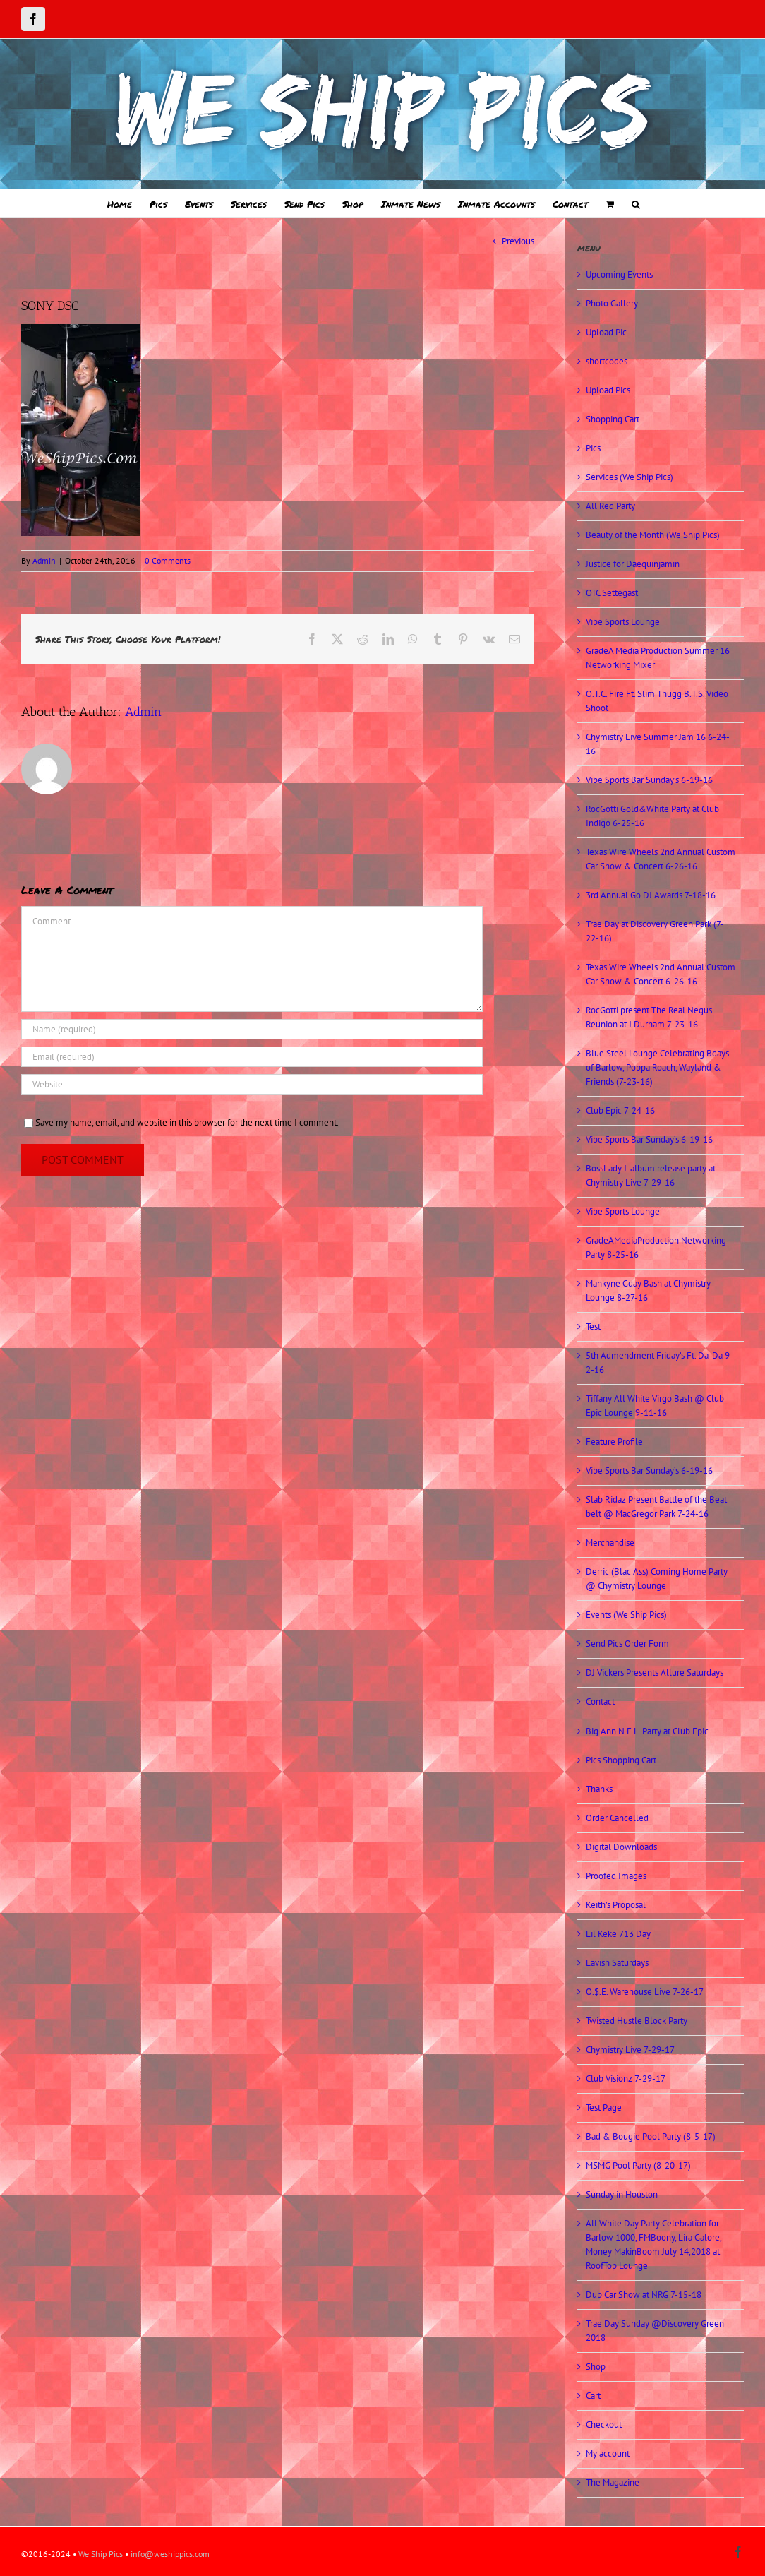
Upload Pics (608, 390)
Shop (596, 2367)
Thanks (599, 1789)
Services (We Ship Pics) (629, 477)
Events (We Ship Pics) (626, 1615)
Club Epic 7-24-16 (620, 1110)
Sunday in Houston (622, 2194)
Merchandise (610, 1543)
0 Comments (168, 560)
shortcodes (606, 361)
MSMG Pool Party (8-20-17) (638, 2165)
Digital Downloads (621, 1847)
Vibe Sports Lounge (623, 622)
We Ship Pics (100, 2553)
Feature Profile (614, 1442)
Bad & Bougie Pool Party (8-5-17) (651, 2136)
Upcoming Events (619, 274)
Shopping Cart (612, 419)
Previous (518, 241)
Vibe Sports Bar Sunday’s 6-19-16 (649, 780)
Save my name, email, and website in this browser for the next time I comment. (187, 1122)
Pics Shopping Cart (621, 1760)
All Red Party (610, 506)
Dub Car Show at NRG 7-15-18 (643, 2295)
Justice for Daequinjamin (633, 564)
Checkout (604, 2425)
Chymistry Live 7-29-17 (630, 2050)
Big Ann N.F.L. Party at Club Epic (647, 1731)
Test (593, 1326)
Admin (44, 560)
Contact (600, 1701)
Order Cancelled (617, 1818)
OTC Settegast (612, 593)
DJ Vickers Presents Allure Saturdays (654, 1672)
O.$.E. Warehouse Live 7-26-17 (645, 1992)
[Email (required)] (252, 1056)
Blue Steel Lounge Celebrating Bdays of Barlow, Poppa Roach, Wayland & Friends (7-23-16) (657, 1067)
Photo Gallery (612, 303)
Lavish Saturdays (617, 1963)
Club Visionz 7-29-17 (625, 2079)
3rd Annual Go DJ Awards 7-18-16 (651, 895)
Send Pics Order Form (627, 1644)
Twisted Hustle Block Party (636, 2021)
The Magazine (612, 2482)
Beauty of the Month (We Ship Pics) (653, 535)
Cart (593, 2396)
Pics (593, 448)
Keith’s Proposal (616, 1905)
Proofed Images (616, 1876)
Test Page (604, 2107)
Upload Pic (606, 332)
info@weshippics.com (170, 2553)
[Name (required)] (252, 1029)
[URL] (252, 1084)
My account (608, 2453)
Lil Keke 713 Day (618, 1934)
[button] (636, 203)
